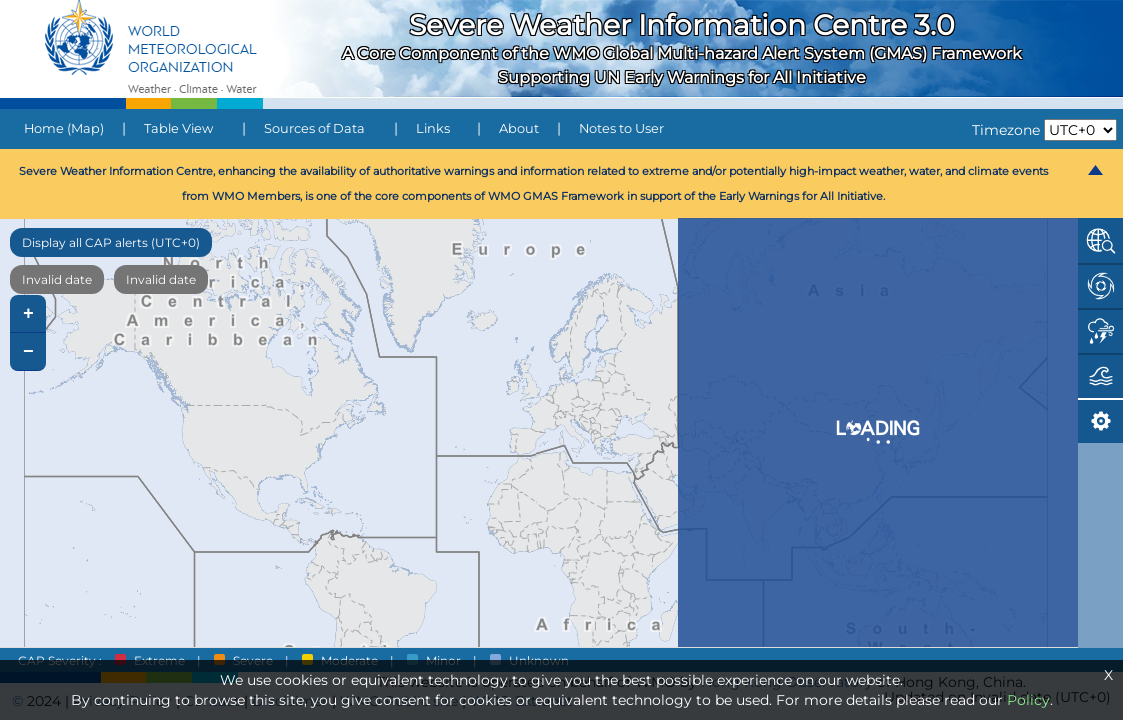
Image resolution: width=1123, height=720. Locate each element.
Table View (178, 128)
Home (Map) (64, 128)
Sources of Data (314, 128)
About (519, 128)
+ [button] (28, 314)
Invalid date (57, 279)
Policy (1028, 700)
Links (433, 128)
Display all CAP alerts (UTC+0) (111, 242)
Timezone (1006, 130)
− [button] (28, 352)
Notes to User (621, 128)
